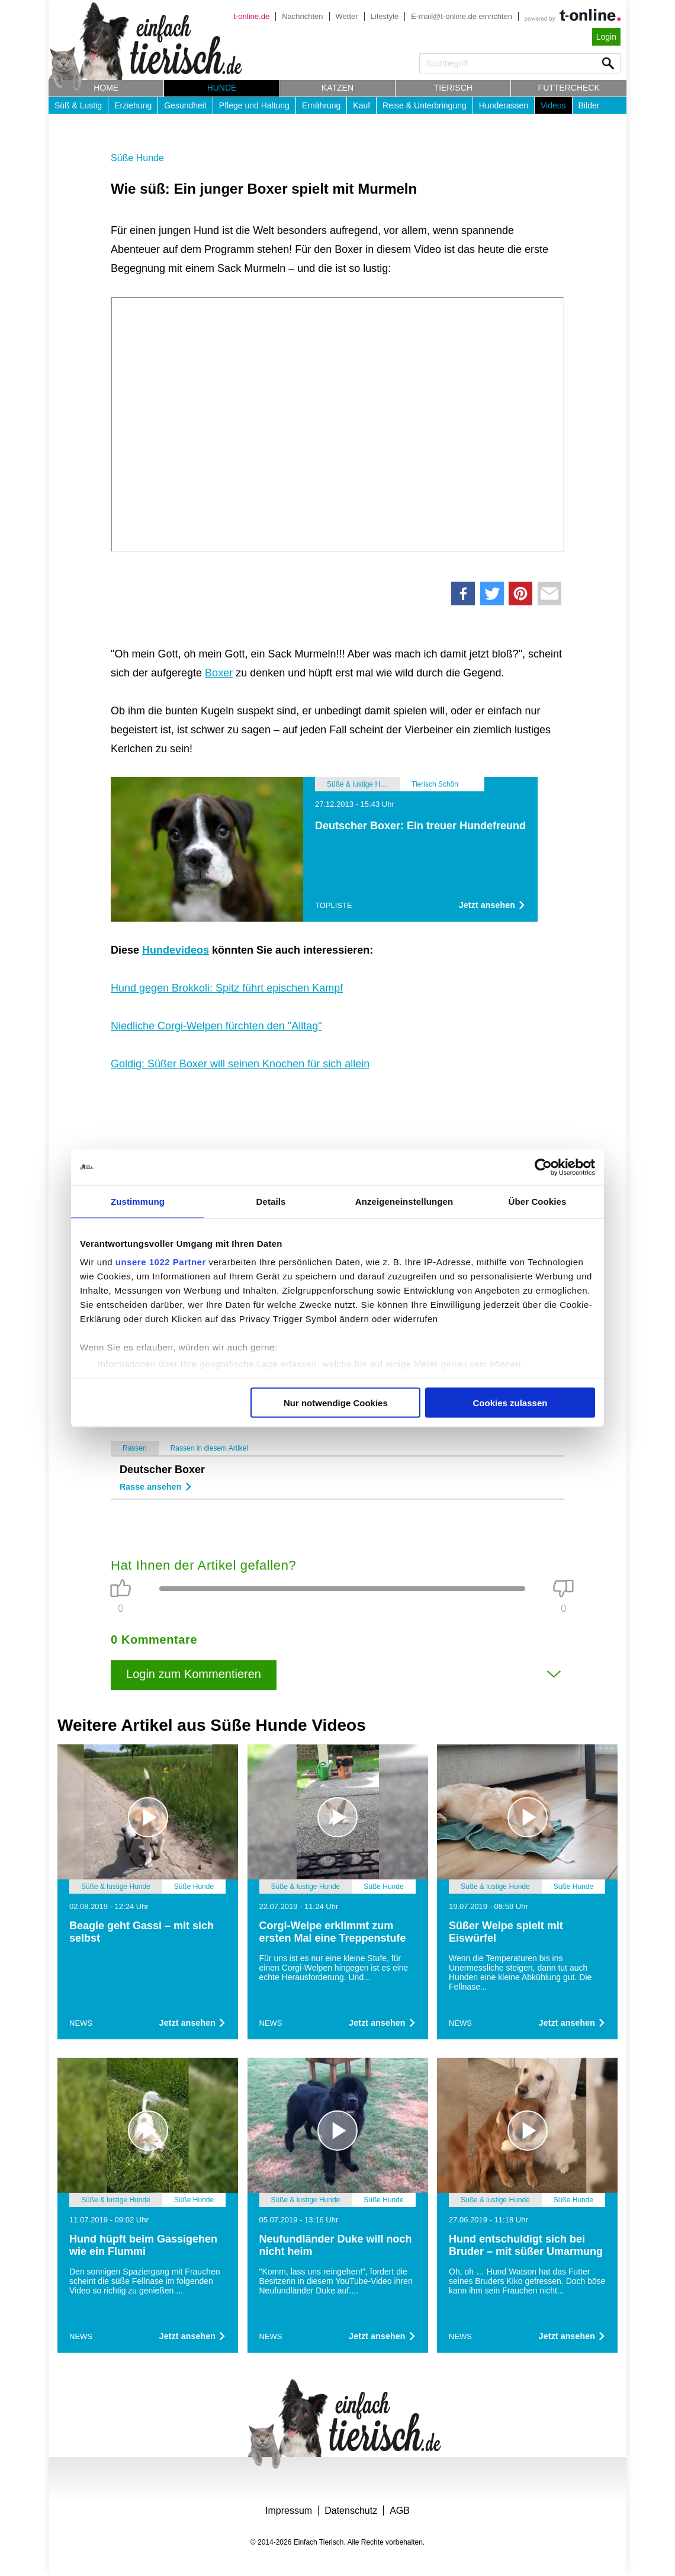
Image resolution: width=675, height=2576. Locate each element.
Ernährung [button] (321, 105)
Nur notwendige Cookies (336, 1402)
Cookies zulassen (510, 1402)
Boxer (219, 673)
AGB (400, 2511)
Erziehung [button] (133, 105)
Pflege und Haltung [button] (254, 105)
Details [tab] (271, 1201)
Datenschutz (350, 2511)
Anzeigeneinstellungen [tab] (404, 1201)
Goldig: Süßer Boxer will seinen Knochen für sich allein (240, 1064)
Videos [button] (553, 105)
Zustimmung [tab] (138, 1201)
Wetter (347, 16)
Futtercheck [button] (569, 87)
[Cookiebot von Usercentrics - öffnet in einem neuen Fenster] (543, 1167)
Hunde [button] (222, 87)
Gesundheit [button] (185, 105)
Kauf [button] (361, 105)
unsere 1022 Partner (160, 1262)
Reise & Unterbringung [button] (424, 105)
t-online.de (251, 16)
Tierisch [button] (453, 87)
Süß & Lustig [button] (78, 105)
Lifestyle (385, 16)
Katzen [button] (337, 87)
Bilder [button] (589, 105)
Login (606, 36)
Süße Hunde (137, 158)
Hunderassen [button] (503, 105)
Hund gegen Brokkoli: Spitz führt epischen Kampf (227, 988)
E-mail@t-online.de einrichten (461, 16)
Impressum (288, 2511)
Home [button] (106, 87)
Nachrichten (302, 16)
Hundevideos (175, 950)
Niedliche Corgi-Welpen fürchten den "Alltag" (216, 1026)
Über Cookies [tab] (538, 1201)
